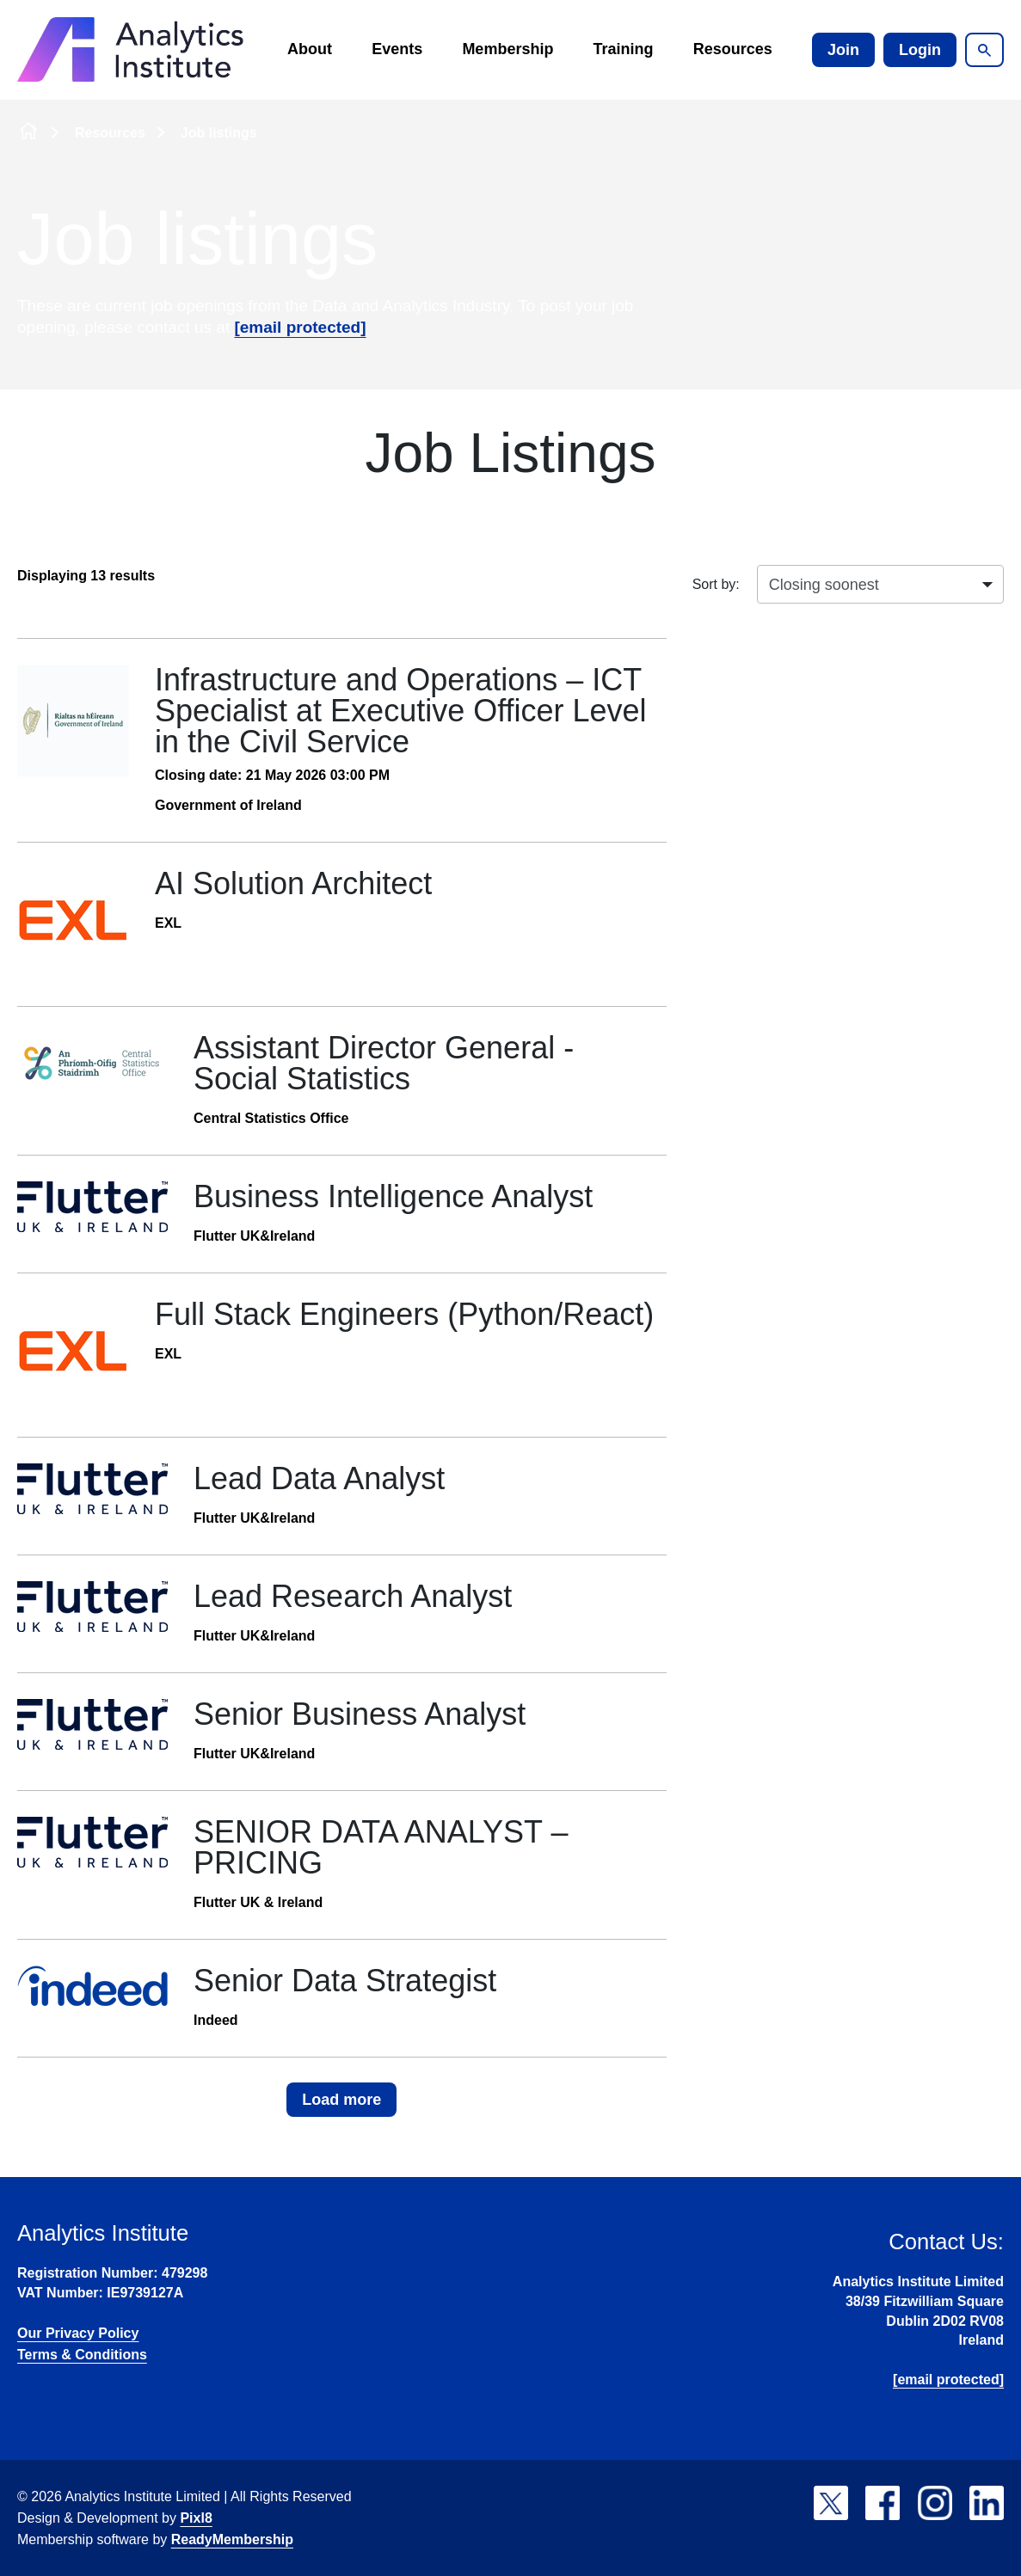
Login (920, 49)
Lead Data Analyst (319, 1478)
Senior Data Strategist (345, 1980)
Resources (732, 49)
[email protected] (300, 327)
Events (397, 49)
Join (843, 49)
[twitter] (831, 2503)
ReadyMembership (232, 2539)
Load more (341, 2099)
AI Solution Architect (293, 883)
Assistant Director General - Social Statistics (384, 1063)
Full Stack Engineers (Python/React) (404, 1314)
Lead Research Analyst (353, 1596)
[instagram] (935, 2503)
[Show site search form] (984, 50)
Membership (507, 49)
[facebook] (882, 2503)
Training (624, 49)
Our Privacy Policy (77, 2333)
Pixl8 (196, 2518)
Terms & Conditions (82, 2354)
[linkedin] (986, 2503)
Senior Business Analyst (360, 1714)
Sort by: (716, 584)
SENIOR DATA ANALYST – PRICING (381, 1847)
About (309, 49)
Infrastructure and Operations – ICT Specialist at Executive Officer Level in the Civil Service (401, 710)
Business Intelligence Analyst (393, 1196)
